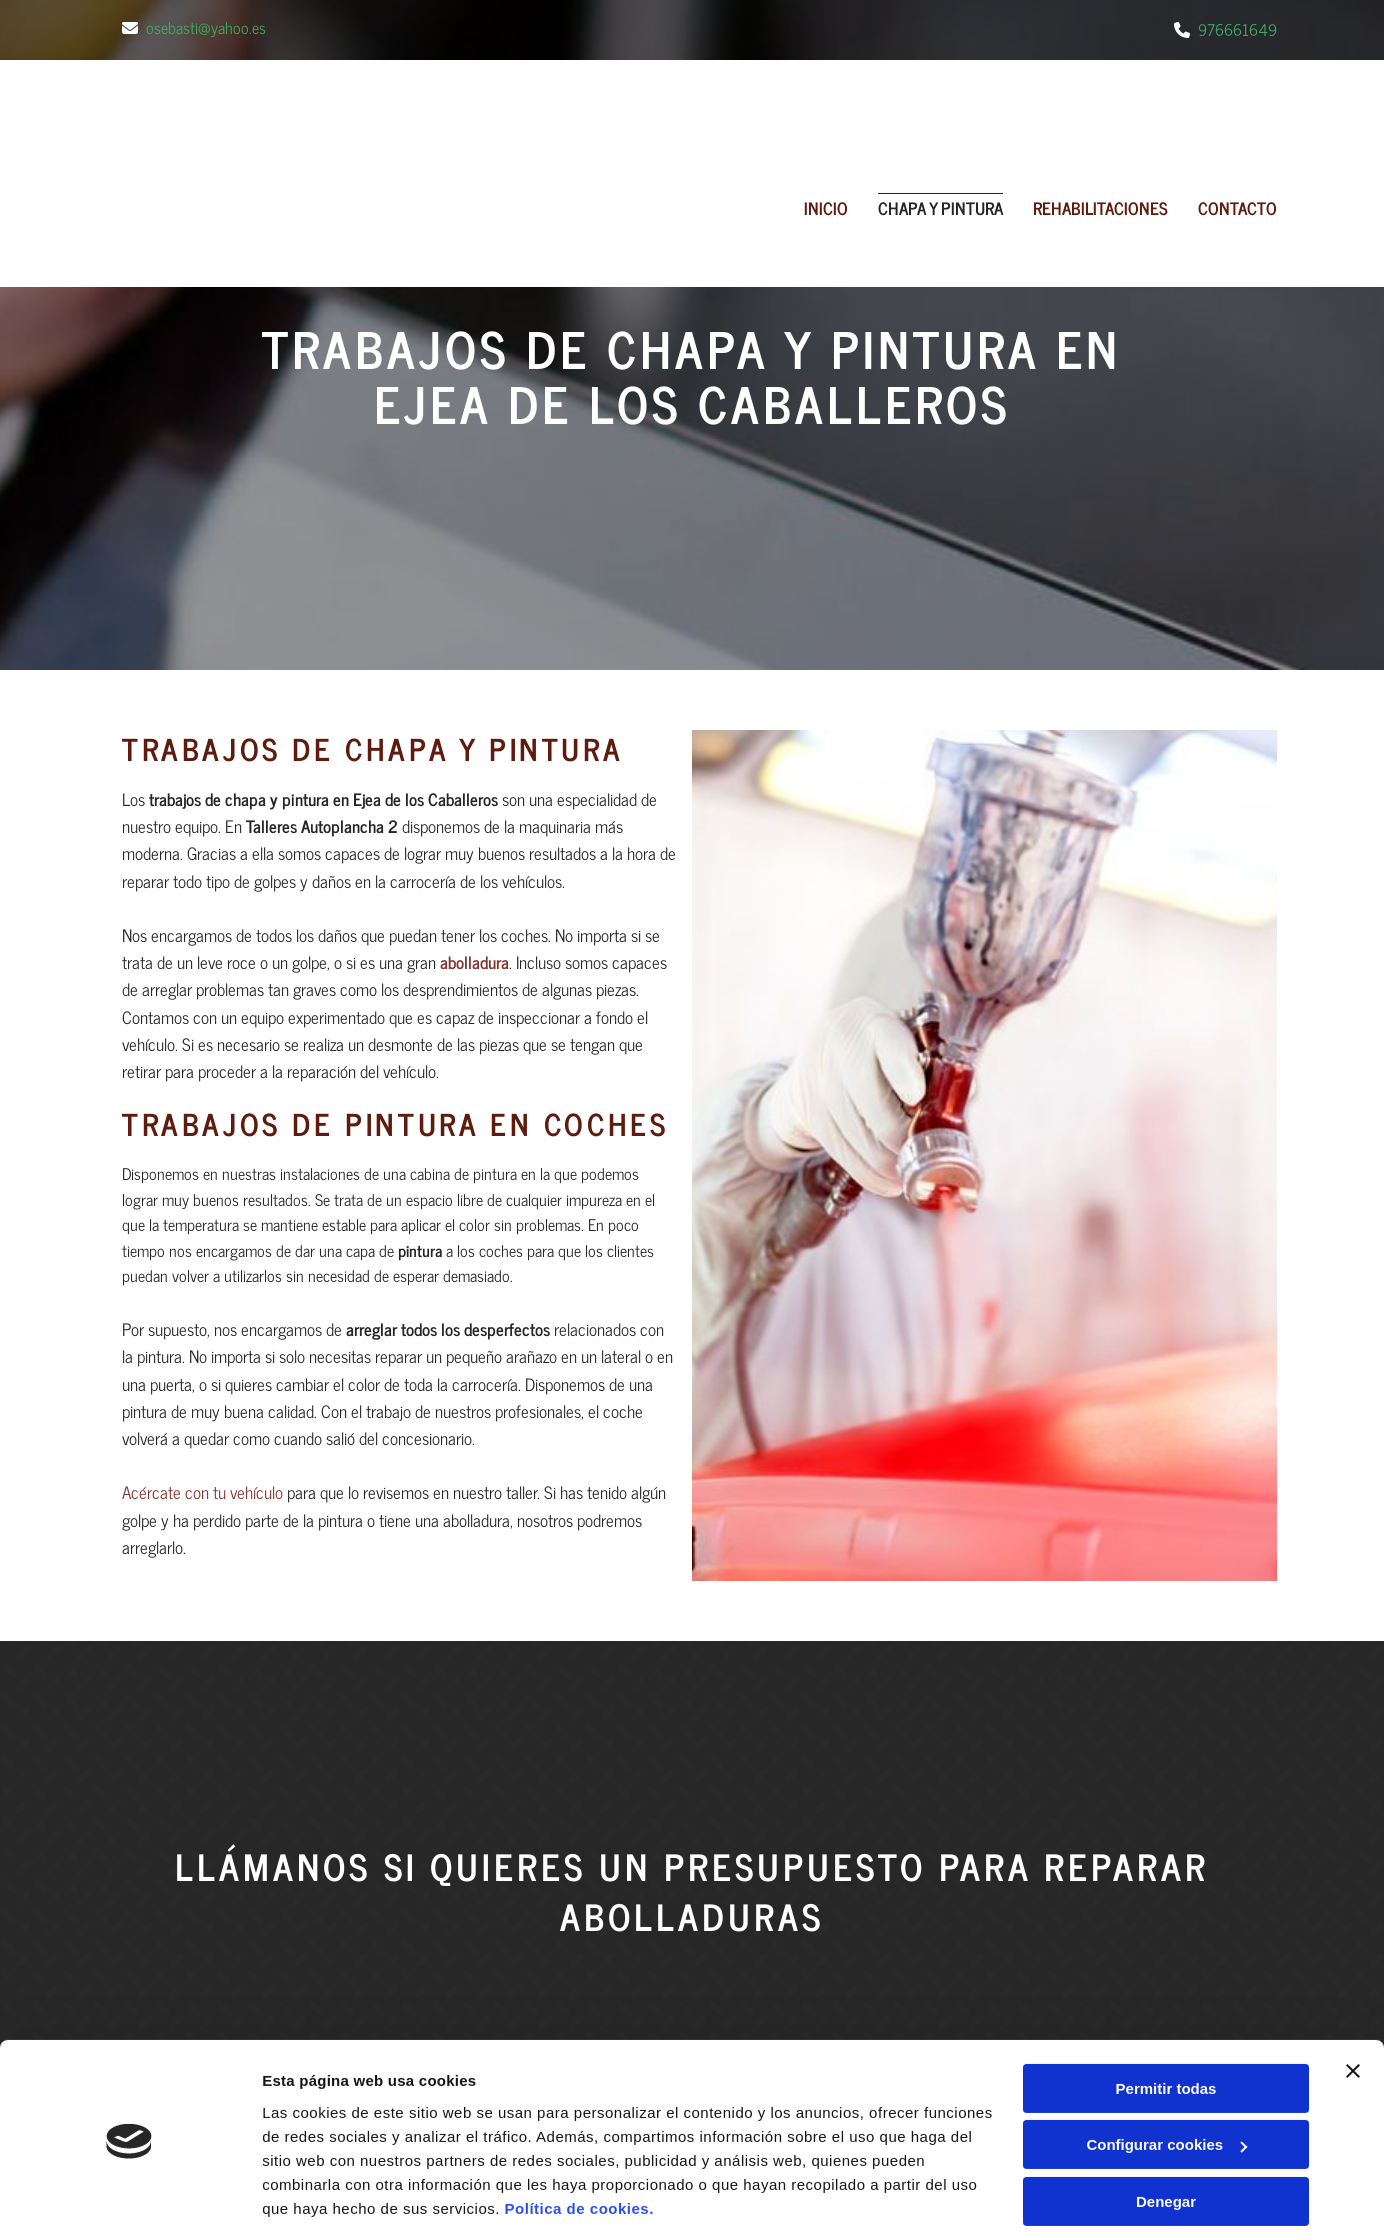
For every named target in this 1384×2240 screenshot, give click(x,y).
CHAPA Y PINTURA (940, 209)
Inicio (826, 209)
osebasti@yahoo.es (206, 27)
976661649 (1237, 29)
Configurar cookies (1166, 1886)
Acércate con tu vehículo (202, 1492)
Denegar (1166, 1942)
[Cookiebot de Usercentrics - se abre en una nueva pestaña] (129, 2006)
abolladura (474, 962)
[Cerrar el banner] (1353, 1812)
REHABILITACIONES (1100, 209)
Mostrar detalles (320, 2005)
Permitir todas (1166, 1829)
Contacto (1237, 209)
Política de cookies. (579, 1949)
